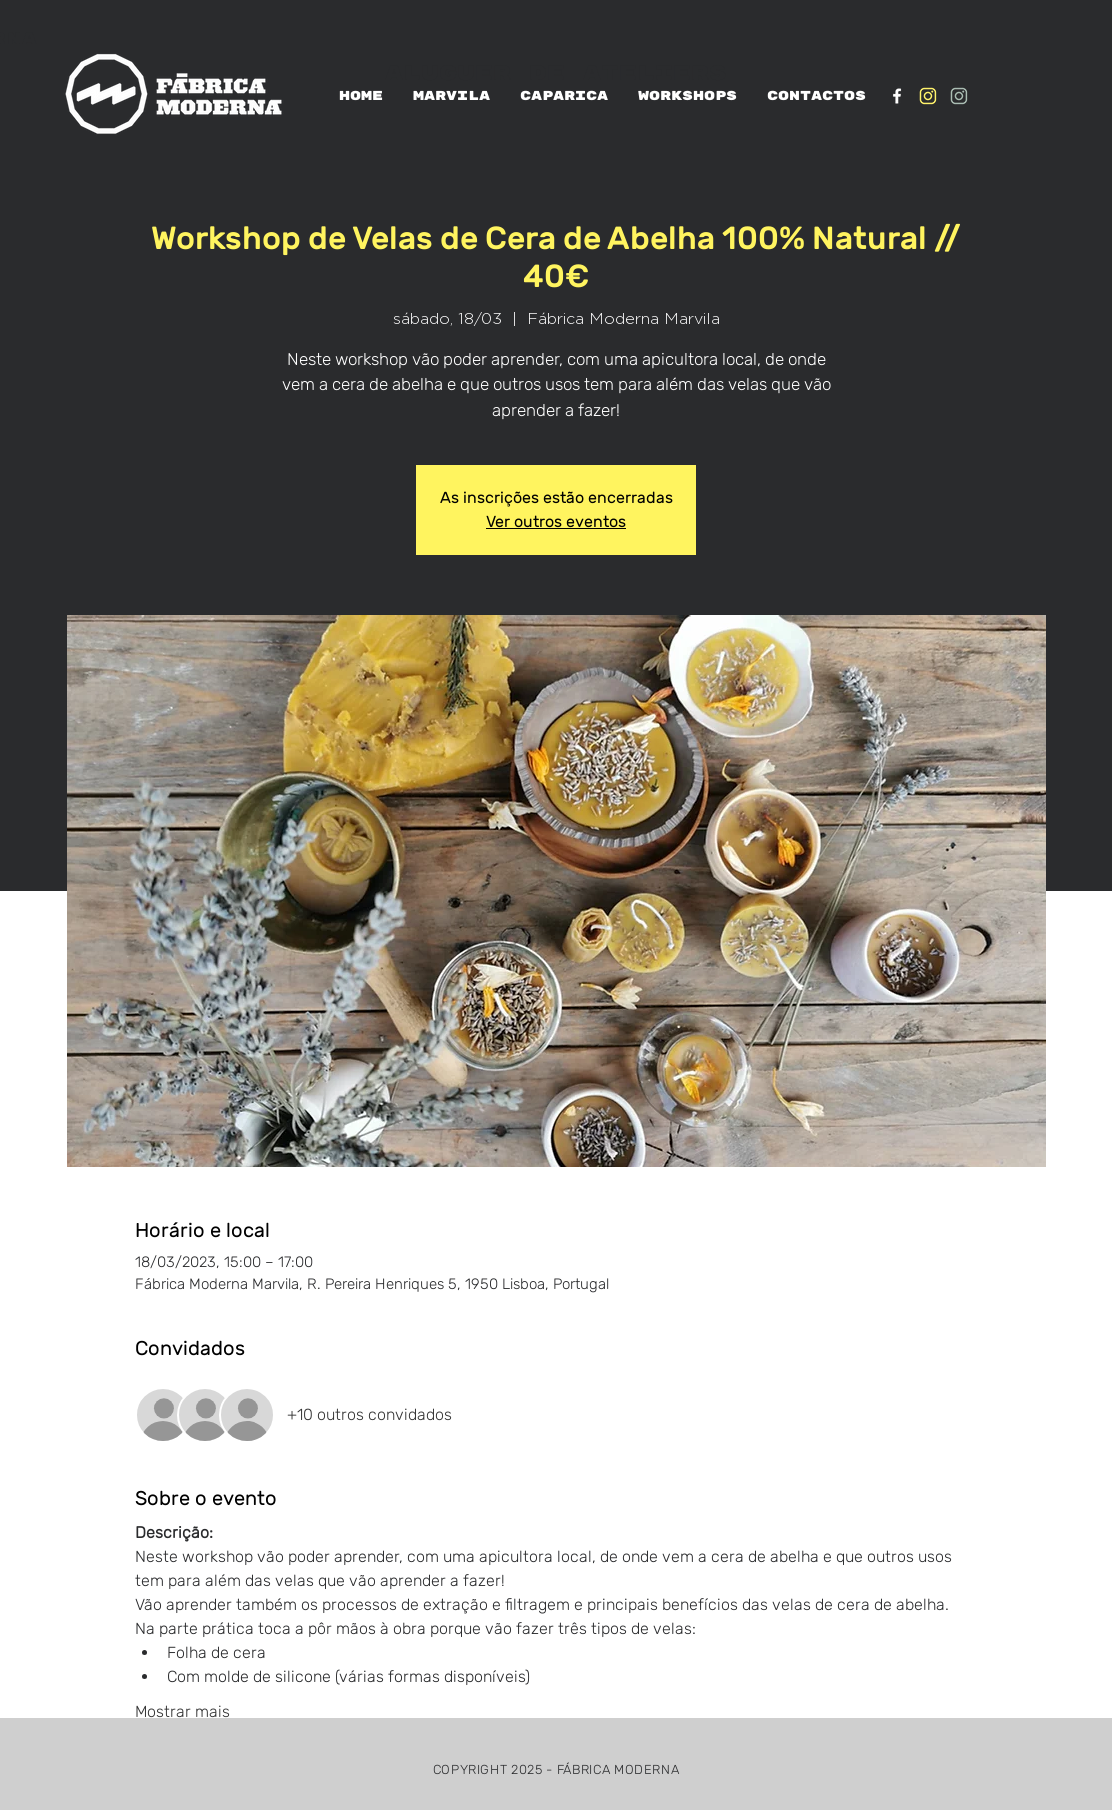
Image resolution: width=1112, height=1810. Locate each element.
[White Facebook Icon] (897, 96)
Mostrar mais (182, 1711)
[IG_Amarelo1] (928, 96)
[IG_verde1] (959, 96)
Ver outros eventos (556, 521)
